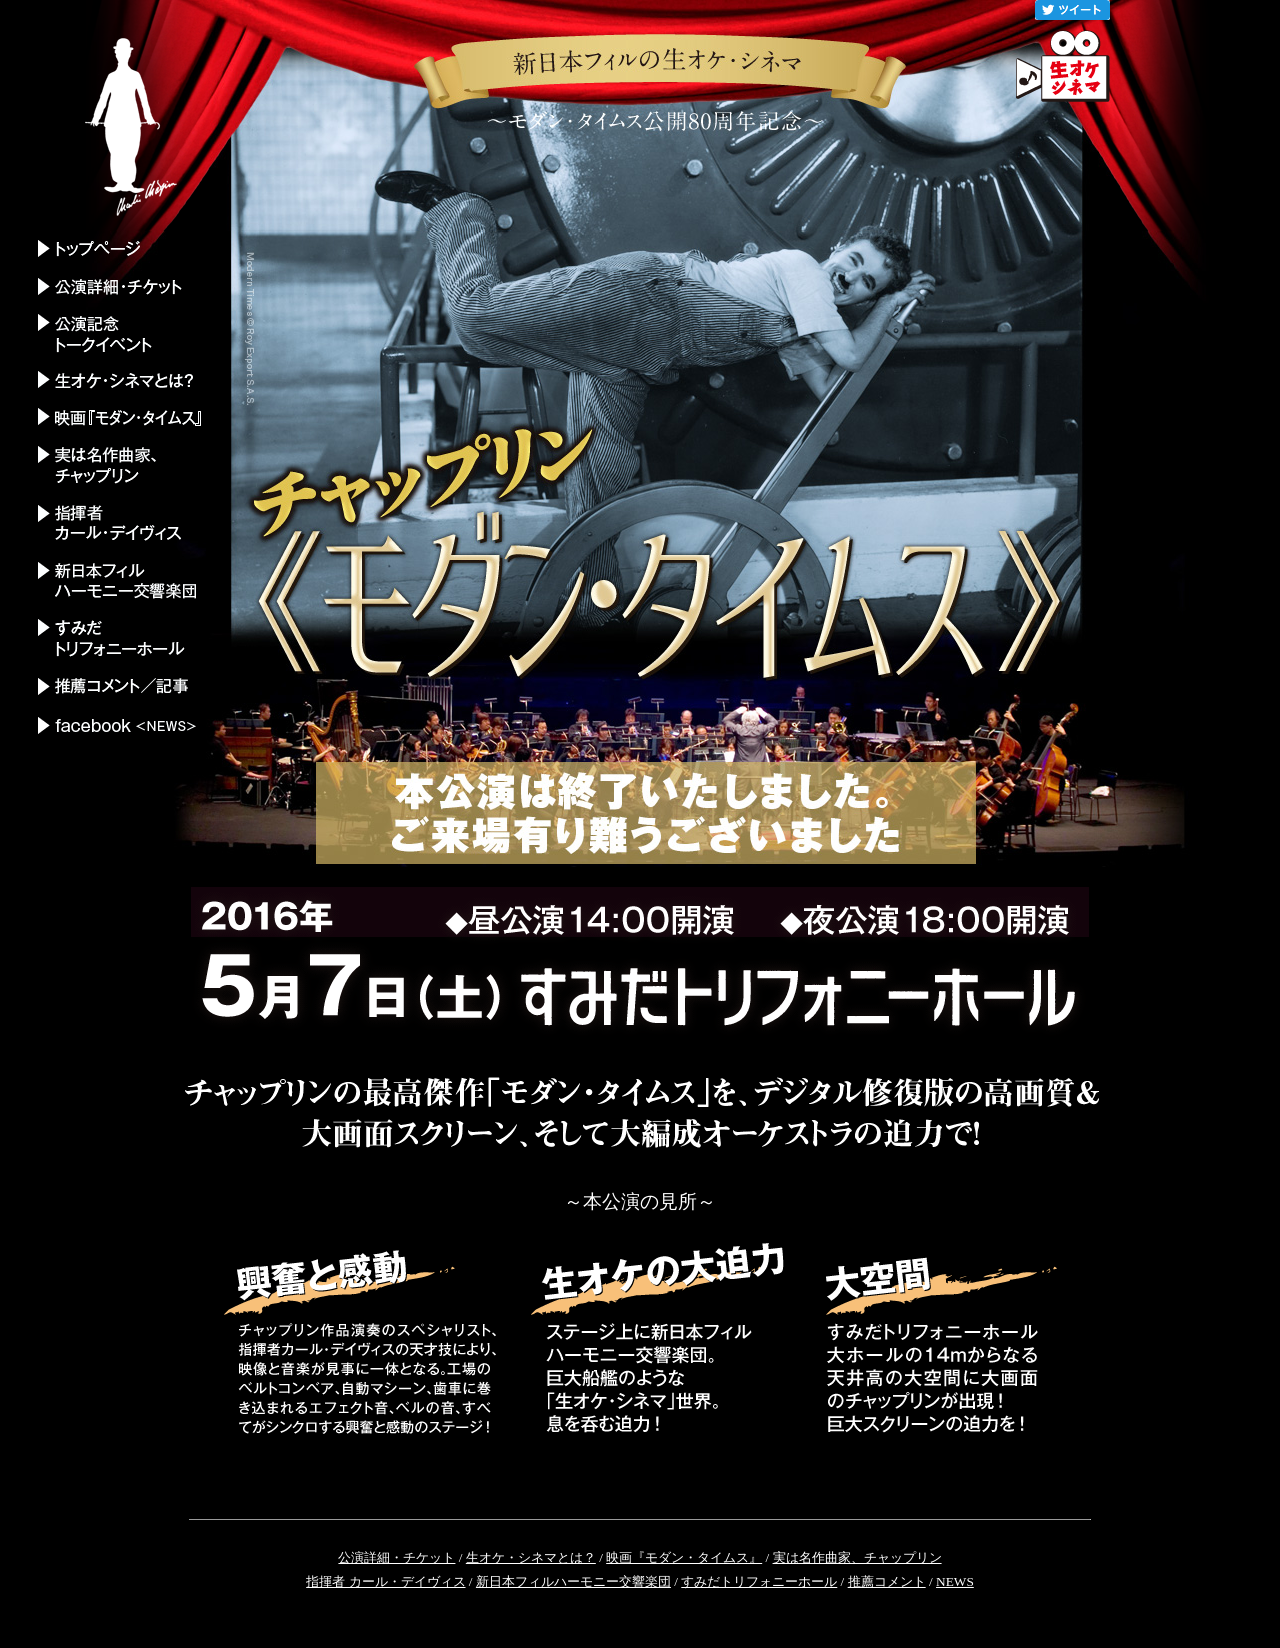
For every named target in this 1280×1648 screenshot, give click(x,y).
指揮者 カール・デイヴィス (385, 1581)
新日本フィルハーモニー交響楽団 (573, 1581)
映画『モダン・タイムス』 (684, 1557)
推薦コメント (887, 1581)
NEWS (955, 1581)
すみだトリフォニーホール (759, 1581)
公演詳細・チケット (396, 1557)
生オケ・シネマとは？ (531, 1557)
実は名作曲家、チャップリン (857, 1557)
